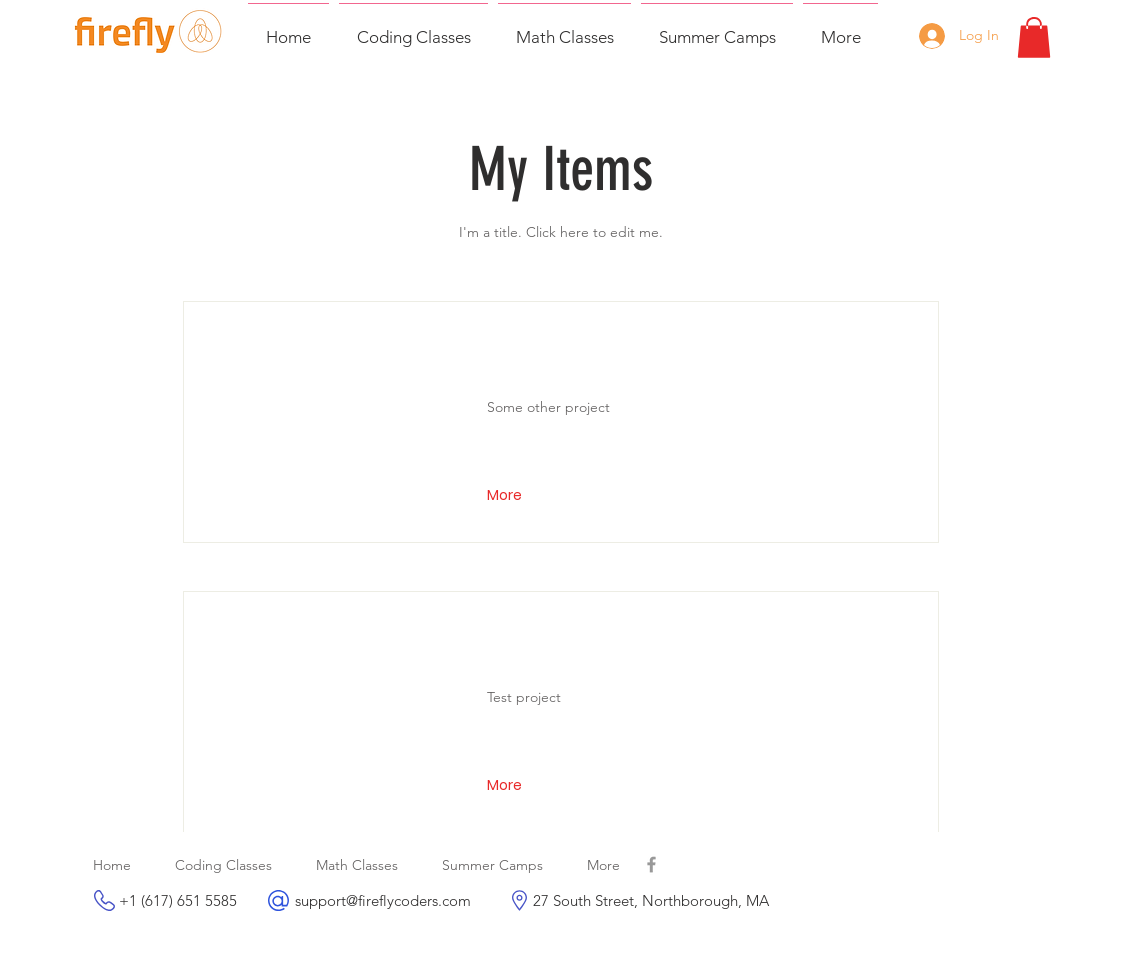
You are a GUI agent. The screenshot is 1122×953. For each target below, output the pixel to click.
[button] (1034, 37)
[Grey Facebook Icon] (651, 864)
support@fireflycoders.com (383, 900)
